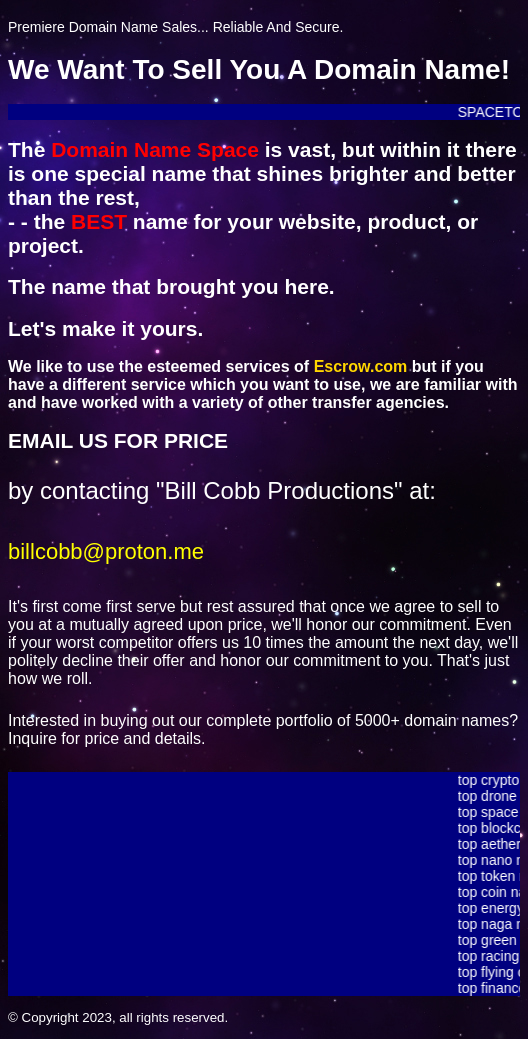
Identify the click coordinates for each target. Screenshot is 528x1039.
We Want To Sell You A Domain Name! (259, 69)
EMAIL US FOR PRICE (118, 440)
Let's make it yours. (105, 328)
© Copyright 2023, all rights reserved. (118, 1017)
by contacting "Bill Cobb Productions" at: (222, 490)
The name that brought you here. (171, 286)
